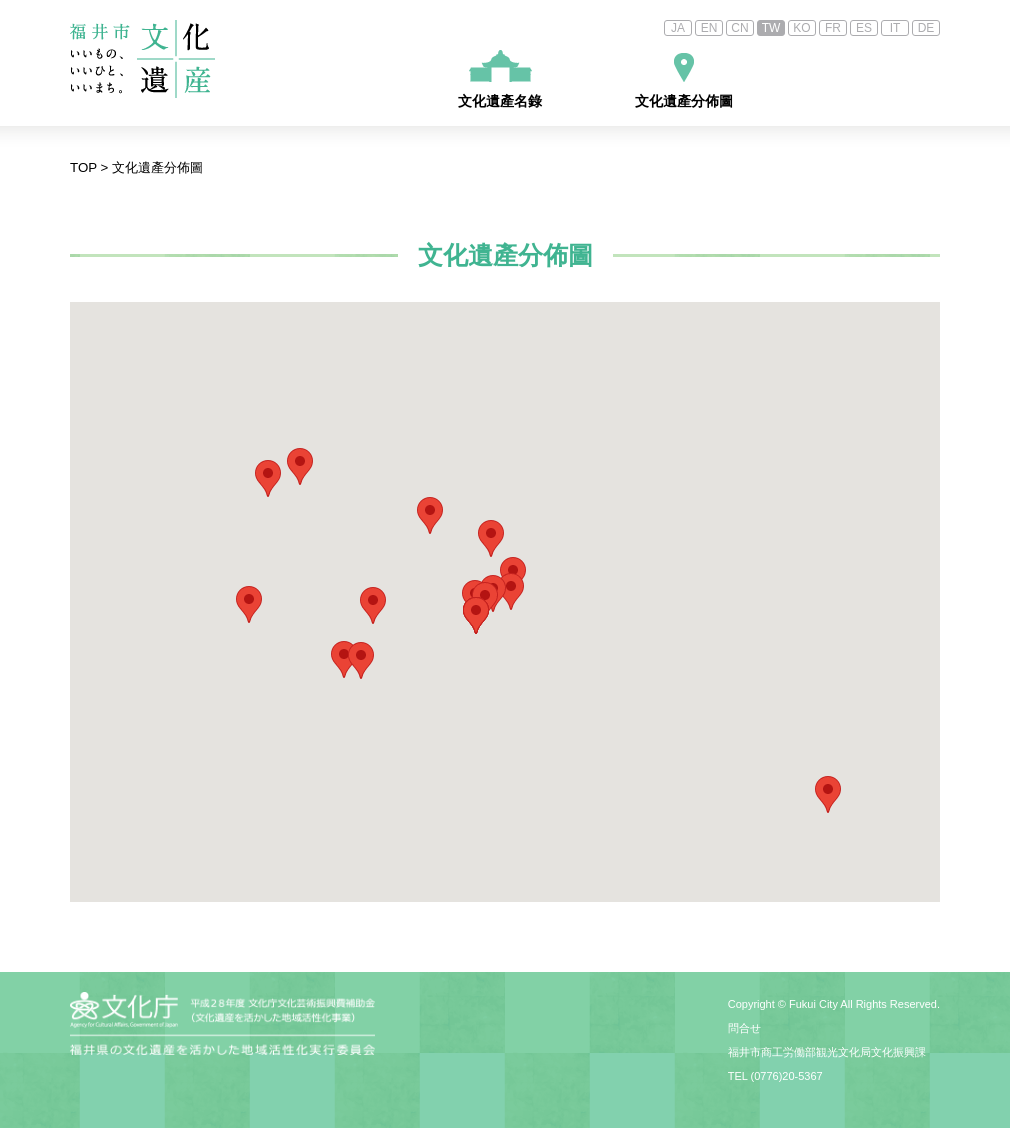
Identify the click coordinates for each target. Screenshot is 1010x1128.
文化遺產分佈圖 (684, 81)
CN (739, 28)
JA (678, 28)
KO (801, 28)
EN (709, 28)
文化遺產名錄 (500, 79)
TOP (83, 167)
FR (833, 28)
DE (926, 28)
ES (864, 28)
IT (895, 28)
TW (771, 28)
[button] (828, 794)
